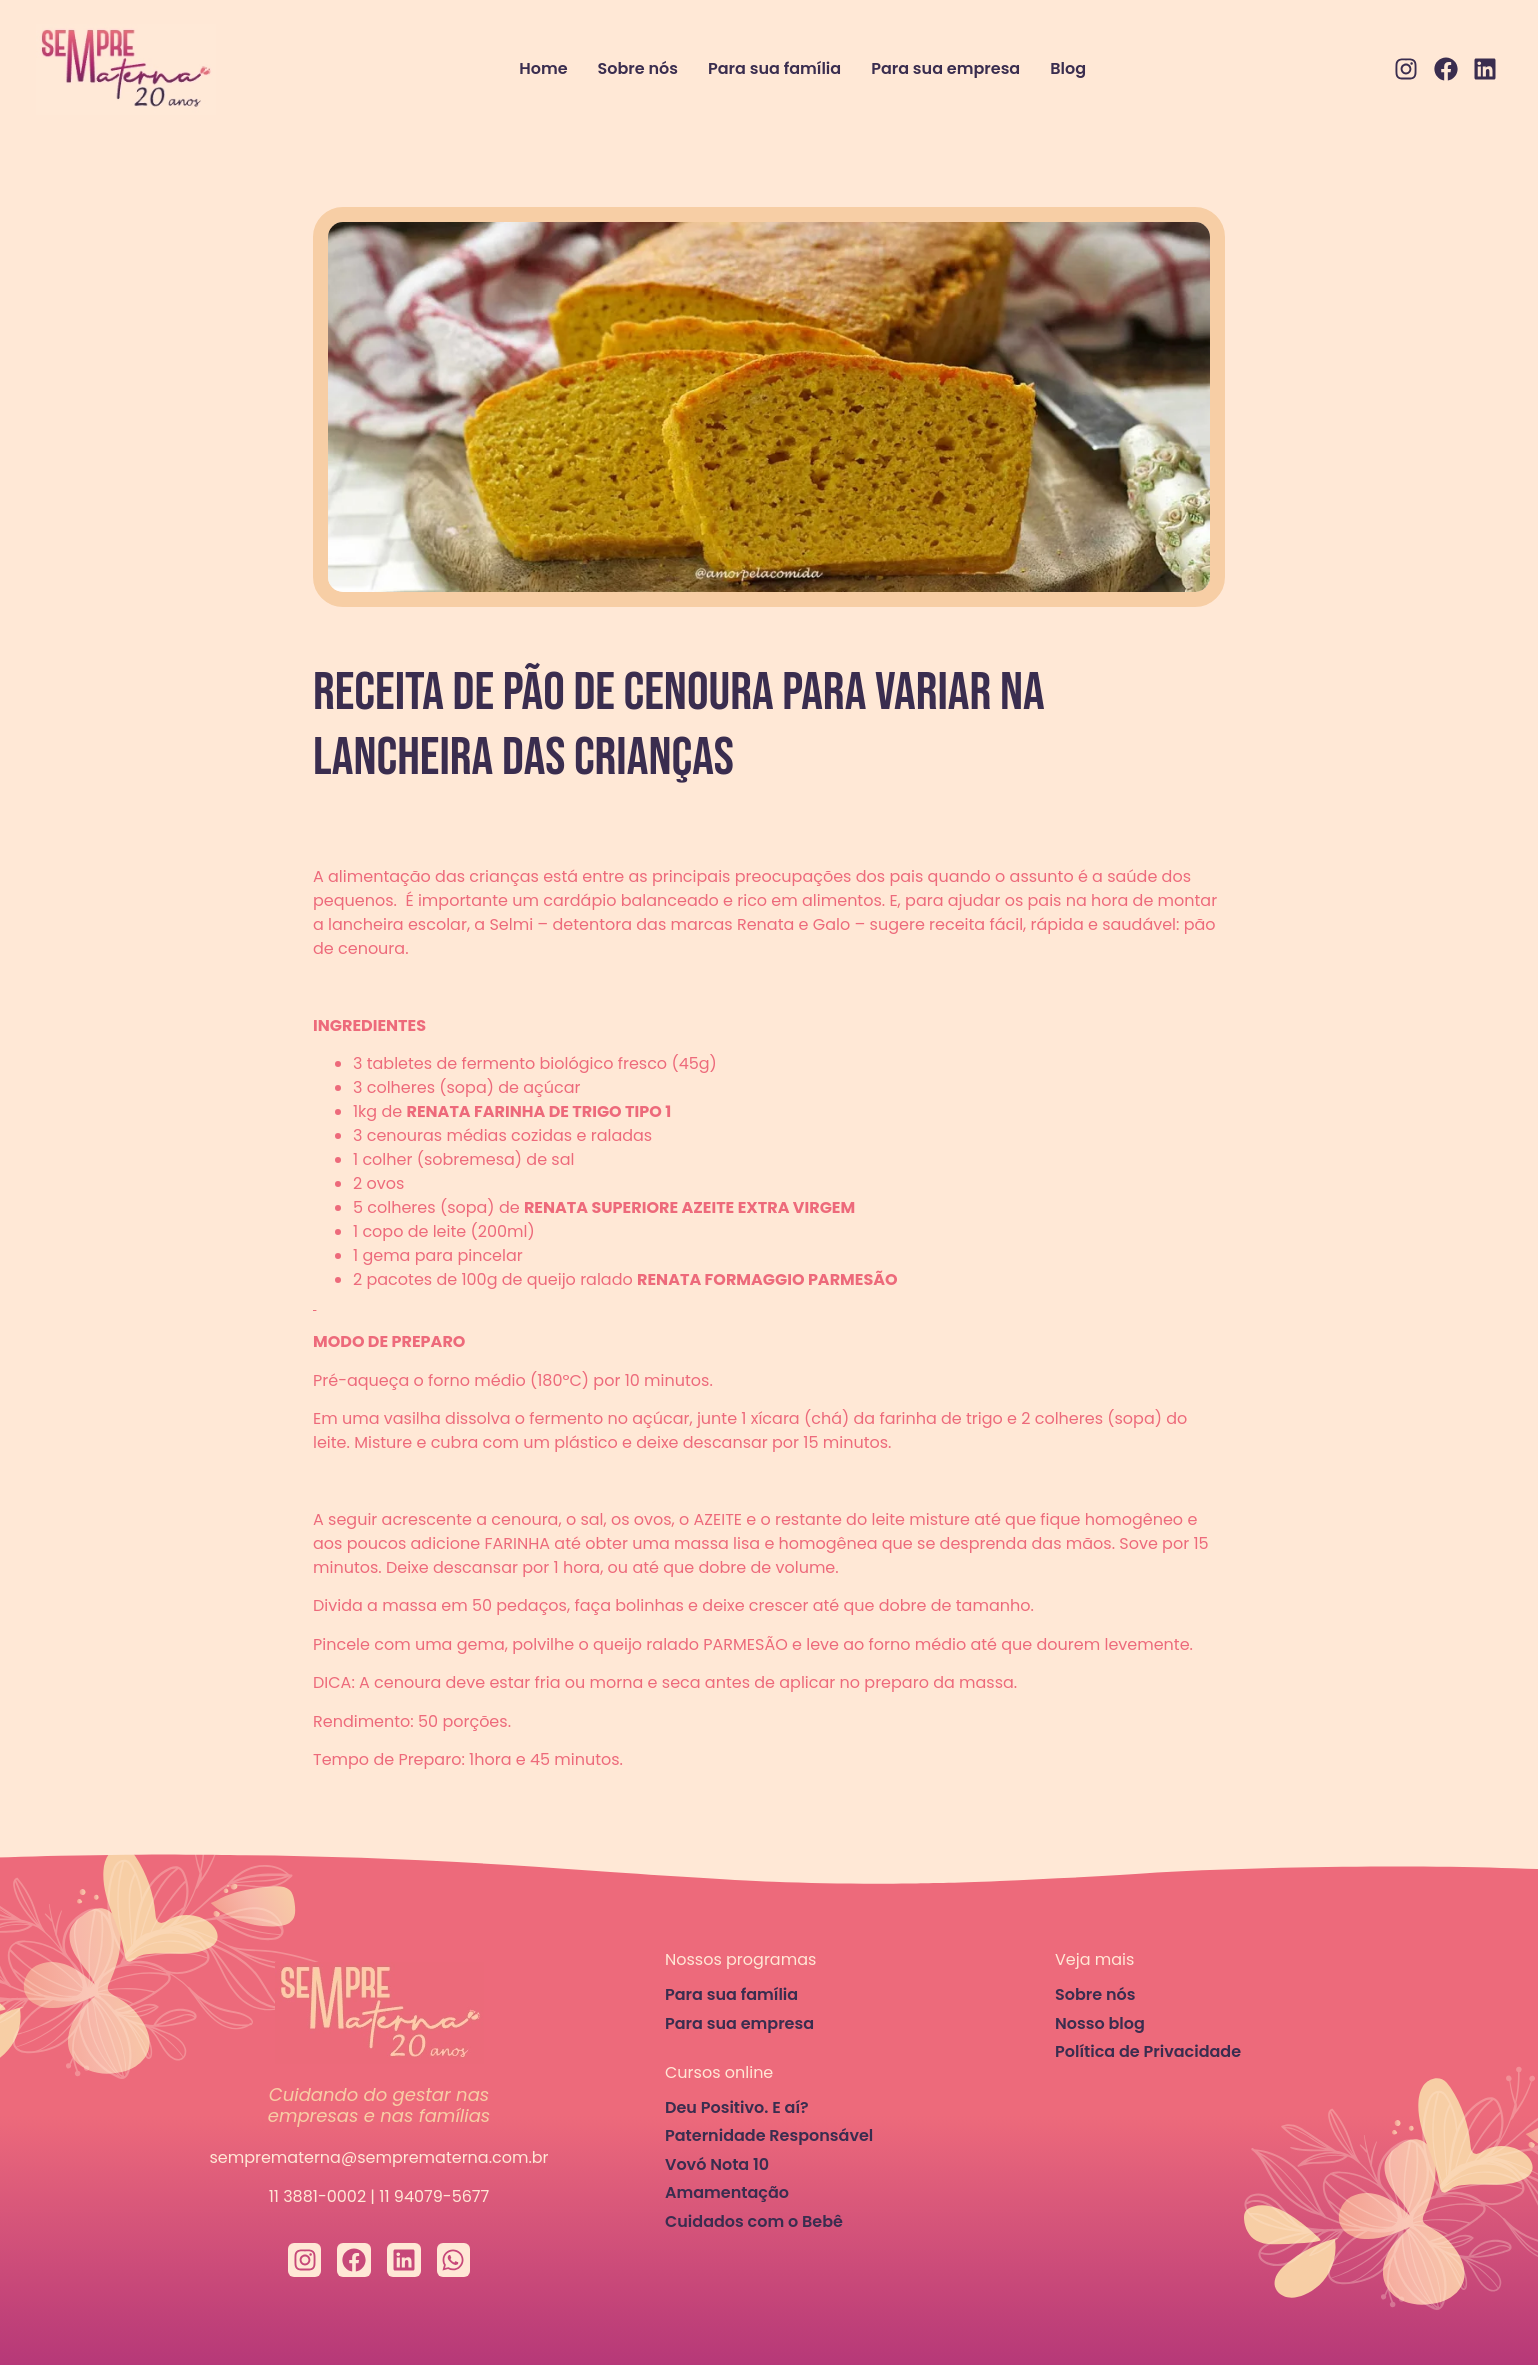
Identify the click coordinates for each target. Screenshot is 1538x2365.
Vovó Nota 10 (717, 2164)
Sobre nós (638, 68)
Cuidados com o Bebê (754, 2221)
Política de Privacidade (1148, 2051)
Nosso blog (1100, 2023)
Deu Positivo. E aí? (737, 2107)
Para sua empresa (945, 68)
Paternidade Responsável (769, 2135)
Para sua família (774, 68)
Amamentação (727, 2192)
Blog (1068, 68)
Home (543, 68)
